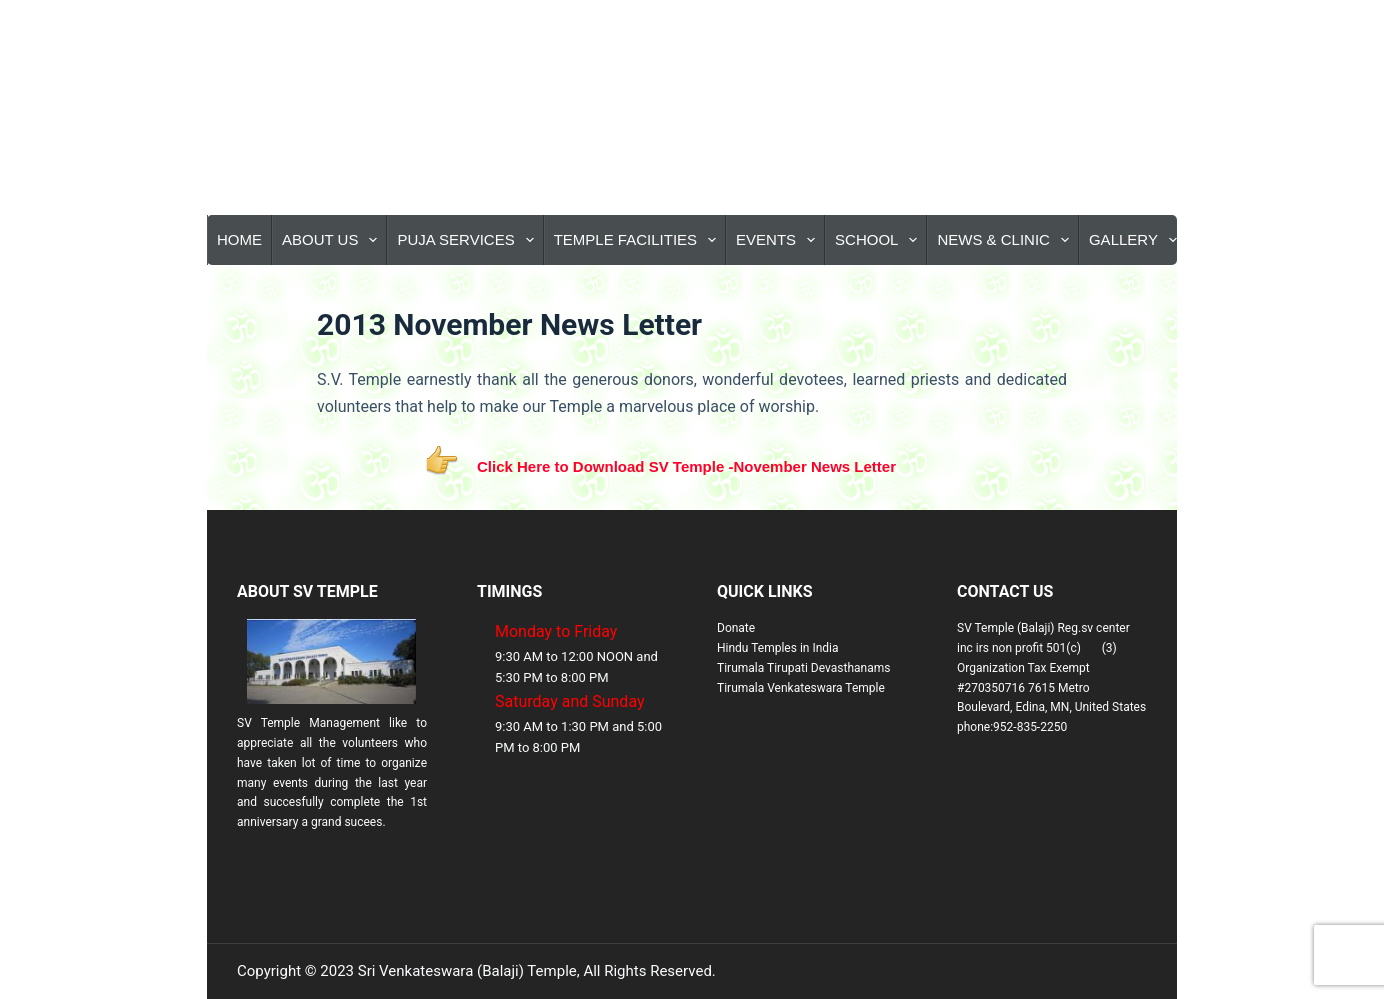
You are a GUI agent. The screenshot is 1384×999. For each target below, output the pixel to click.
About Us (333, 240)
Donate (736, 628)
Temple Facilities (639, 240)
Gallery (1137, 240)
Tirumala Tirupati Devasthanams (803, 668)
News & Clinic (1007, 240)
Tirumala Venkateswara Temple (801, 688)
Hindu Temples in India (778, 648)
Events (779, 240)
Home (239, 239)
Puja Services (469, 240)
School (880, 240)
